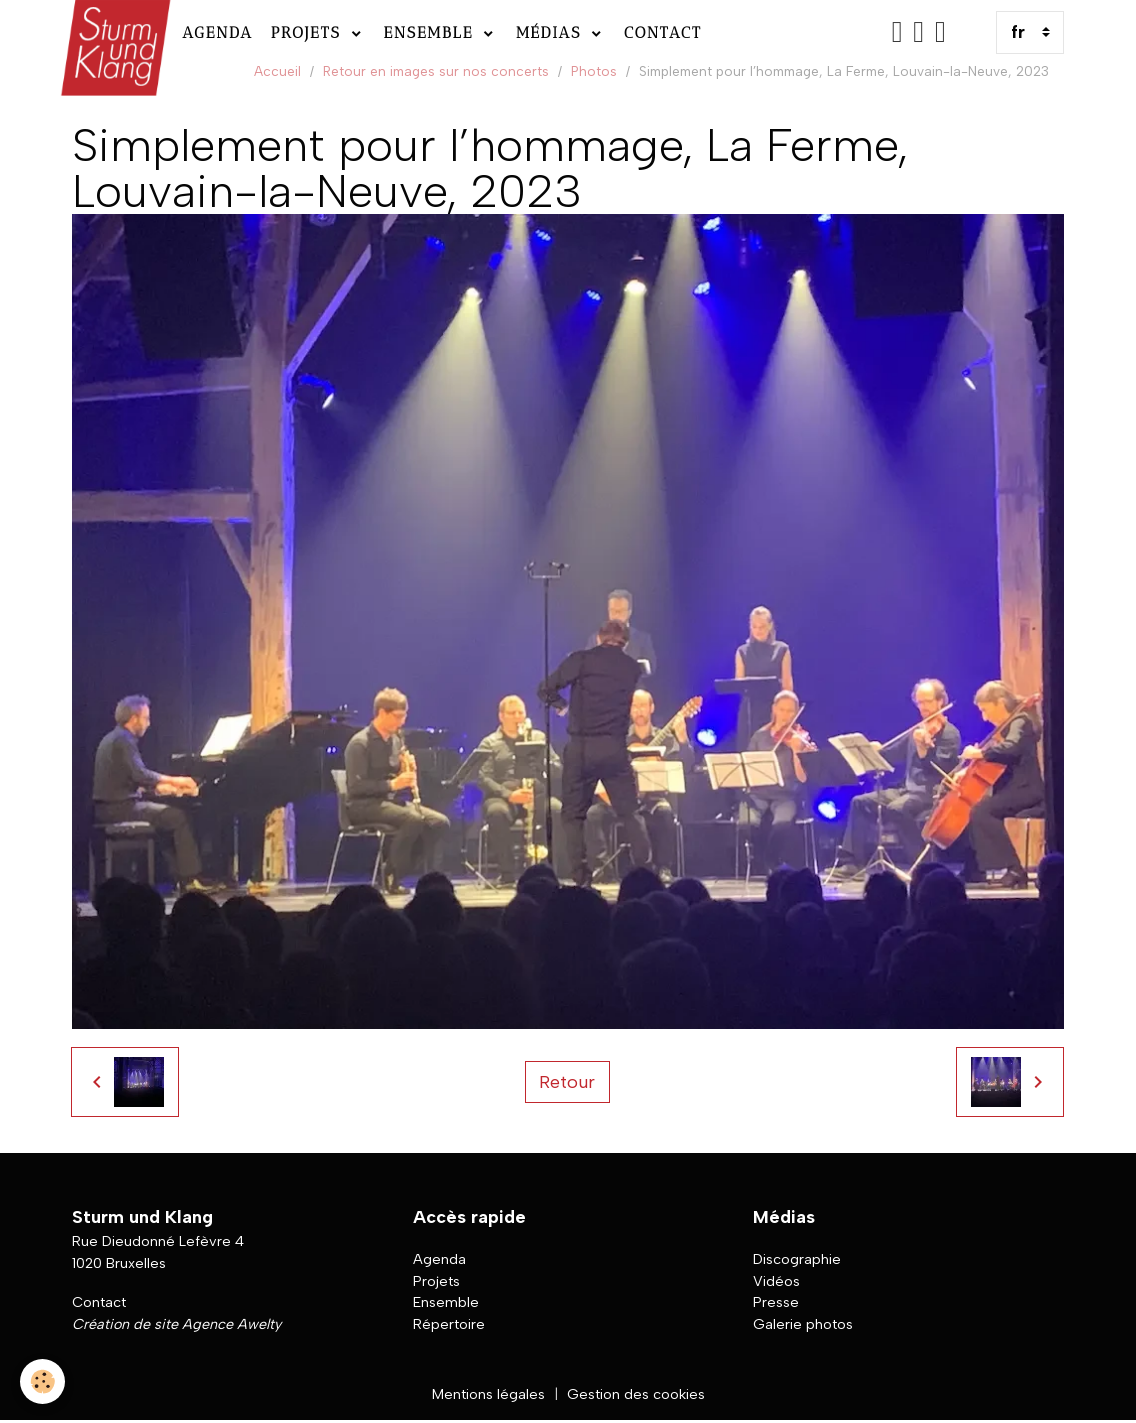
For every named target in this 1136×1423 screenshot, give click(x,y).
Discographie (797, 1259)
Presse (776, 1302)
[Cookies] (42, 1381)
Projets (309, 32)
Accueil (277, 71)
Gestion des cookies (636, 1394)
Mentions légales (488, 1394)
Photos (594, 71)
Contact (663, 32)
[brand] (113, 32)
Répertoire (449, 1324)
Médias (552, 32)
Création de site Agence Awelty (176, 1324)
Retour (567, 1082)
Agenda (217, 32)
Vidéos (776, 1281)
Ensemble (432, 32)
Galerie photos (803, 1324)
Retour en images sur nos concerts (436, 71)
